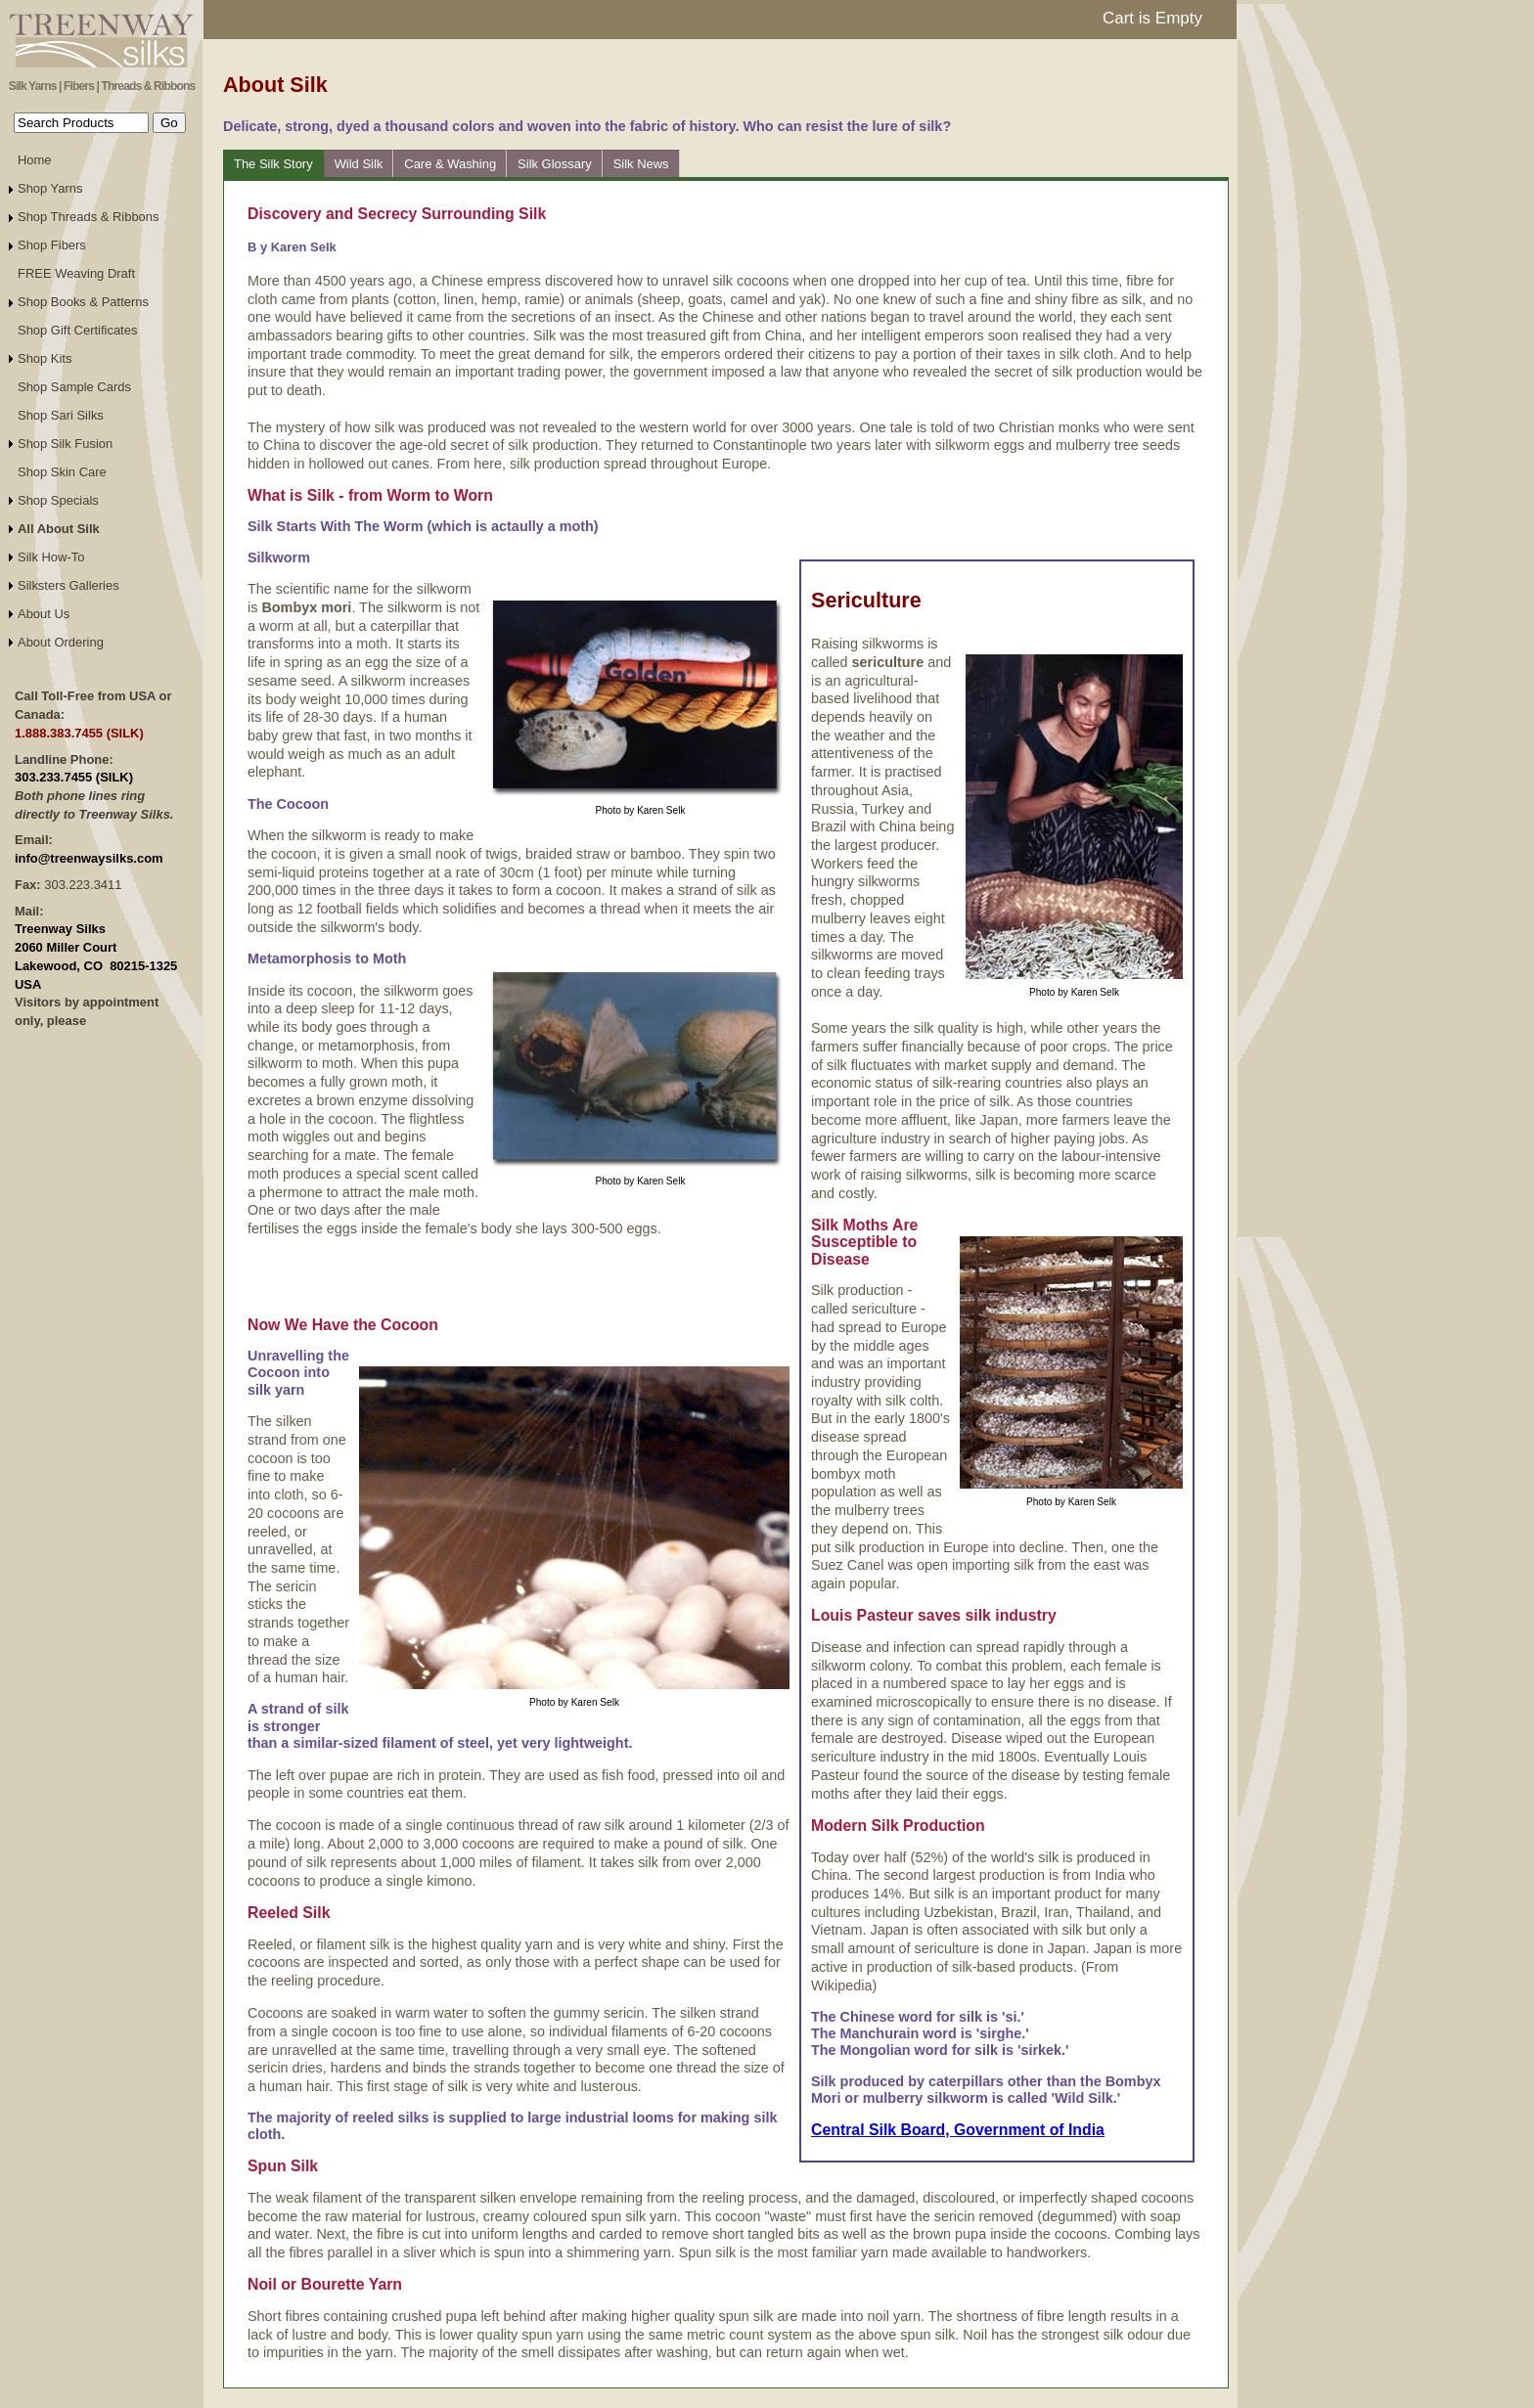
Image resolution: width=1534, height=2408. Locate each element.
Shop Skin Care (62, 472)
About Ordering (61, 642)
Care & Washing (450, 163)
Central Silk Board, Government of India (958, 2129)
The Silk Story (273, 163)
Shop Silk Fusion (65, 443)
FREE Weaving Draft (76, 273)
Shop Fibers (52, 245)
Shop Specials (58, 500)
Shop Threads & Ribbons (88, 216)
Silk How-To (51, 557)
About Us (43, 613)
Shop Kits (44, 358)
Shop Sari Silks (61, 415)
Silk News (641, 163)
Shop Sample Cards (74, 386)
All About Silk (59, 528)
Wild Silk (359, 163)
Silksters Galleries (68, 585)
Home (35, 160)
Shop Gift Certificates (77, 330)
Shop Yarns (50, 188)
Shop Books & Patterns (83, 301)
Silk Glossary (555, 163)
